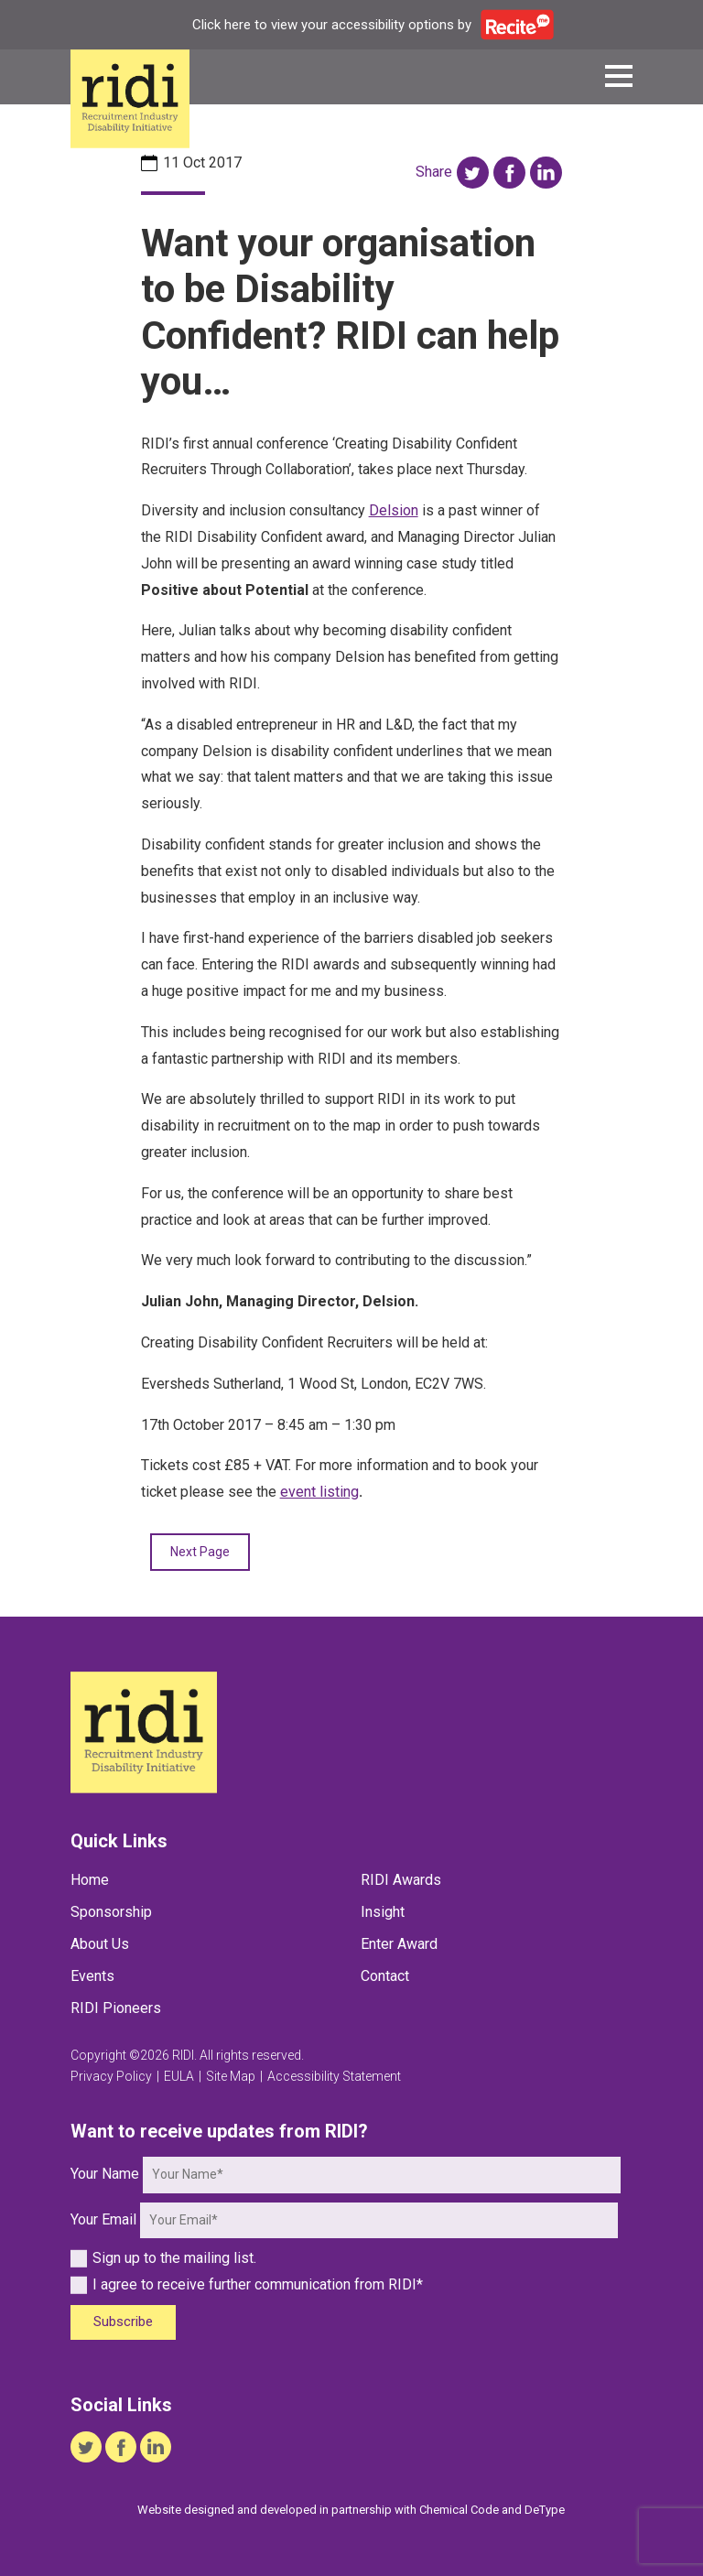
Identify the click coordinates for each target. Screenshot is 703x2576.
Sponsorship (111, 1912)
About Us (99, 1944)
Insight (383, 1912)
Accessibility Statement (334, 2076)
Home (89, 1880)
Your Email (103, 2219)
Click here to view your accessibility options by (373, 24)
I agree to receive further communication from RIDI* (246, 2284)
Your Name (104, 2173)
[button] (619, 78)
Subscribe (123, 2321)
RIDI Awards (401, 1880)
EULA (179, 2076)
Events (92, 1976)
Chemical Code (459, 2509)
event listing (319, 1491)
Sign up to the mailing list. (163, 2258)
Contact (385, 1976)
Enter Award (399, 1944)
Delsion (393, 510)
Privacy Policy (111, 2076)
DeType (545, 2509)
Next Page (200, 1551)
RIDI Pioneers (115, 2008)
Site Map (230, 2076)
